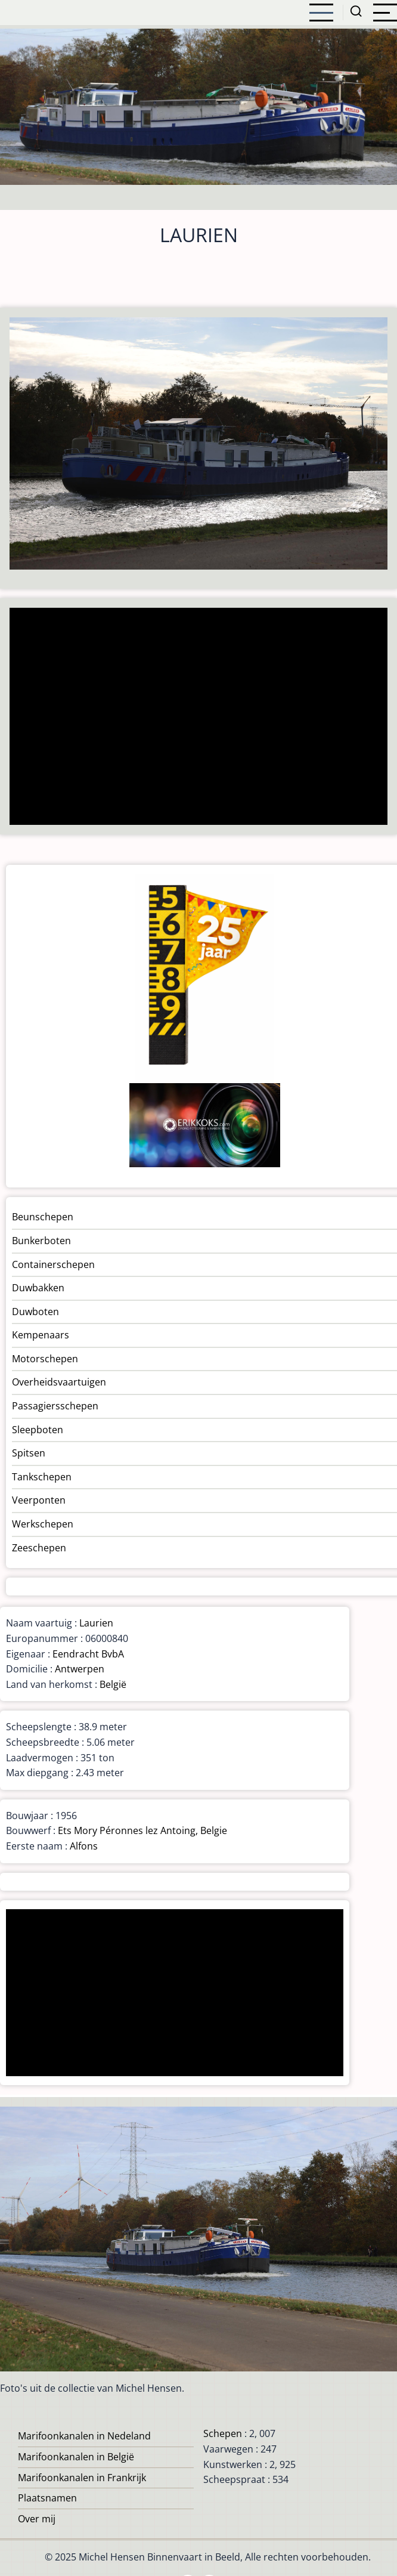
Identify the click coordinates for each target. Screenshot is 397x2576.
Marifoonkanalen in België (76, 2456)
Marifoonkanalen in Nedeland (84, 2435)
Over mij (36, 2518)
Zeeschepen (39, 1547)
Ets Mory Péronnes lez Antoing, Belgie (142, 1830)
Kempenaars (40, 1334)
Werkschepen (42, 1523)
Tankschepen (42, 1476)
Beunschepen (42, 1216)
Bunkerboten (41, 1240)
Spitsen (28, 1452)
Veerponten (39, 1500)
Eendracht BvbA (88, 1653)
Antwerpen (79, 1668)
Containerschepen (53, 1264)
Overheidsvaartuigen (59, 1381)
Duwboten (35, 1311)
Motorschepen (45, 1358)
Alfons (84, 1846)
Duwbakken (38, 1287)
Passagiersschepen (55, 1405)
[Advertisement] (194, 717)
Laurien (96, 1622)
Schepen (222, 2433)
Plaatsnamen (47, 2497)
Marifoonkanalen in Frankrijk (82, 2477)
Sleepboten (37, 1429)
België (113, 1684)
